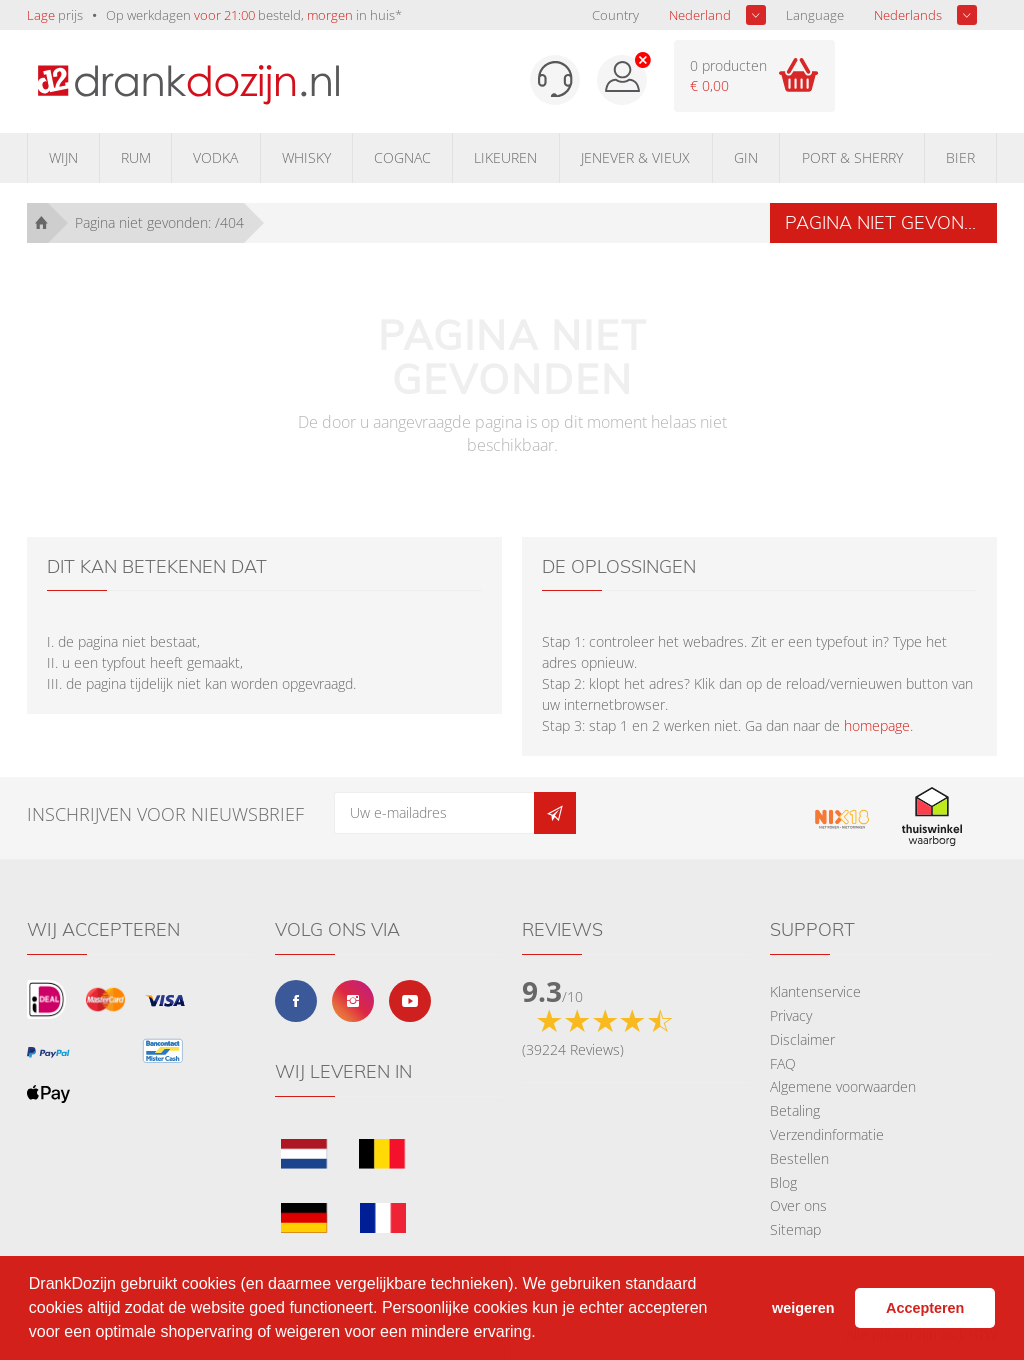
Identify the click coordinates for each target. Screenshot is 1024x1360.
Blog (783, 1182)
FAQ (783, 1063)
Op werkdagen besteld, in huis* (254, 15)
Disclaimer (802, 1039)
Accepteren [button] (925, 1308)
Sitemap (795, 1229)
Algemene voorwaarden (843, 1086)
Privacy (791, 1015)
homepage (877, 725)
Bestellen (799, 1158)
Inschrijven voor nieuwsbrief (165, 814)
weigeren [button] (803, 1308)
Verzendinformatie (827, 1134)
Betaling (795, 1110)
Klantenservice (815, 991)
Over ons (798, 1205)
